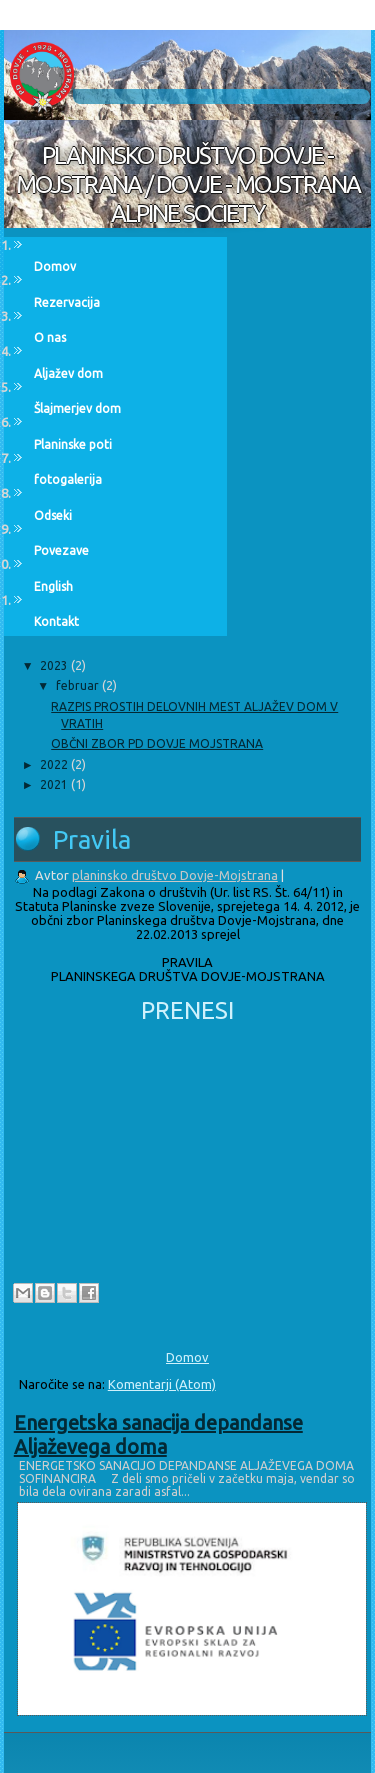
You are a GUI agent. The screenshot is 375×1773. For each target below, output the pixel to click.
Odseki (53, 515)
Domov (55, 266)
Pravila (92, 839)
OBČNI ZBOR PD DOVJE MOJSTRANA (157, 743)
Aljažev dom (68, 373)
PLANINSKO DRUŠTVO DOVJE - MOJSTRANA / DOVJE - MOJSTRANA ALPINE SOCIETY (188, 184)
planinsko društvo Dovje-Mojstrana (175, 875)
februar (79, 685)
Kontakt (56, 621)
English (53, 586)
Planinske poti (73, 444)
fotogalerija (68, 479)
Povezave (61, 550)
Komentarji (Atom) (162, 1384)
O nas (50, 337)
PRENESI (187, 1010)
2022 (55, 764)
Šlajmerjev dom (77, 408)
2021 (55, 784)
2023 (55, 665)
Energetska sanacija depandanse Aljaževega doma (158, 1434)
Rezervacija (67, 302)
